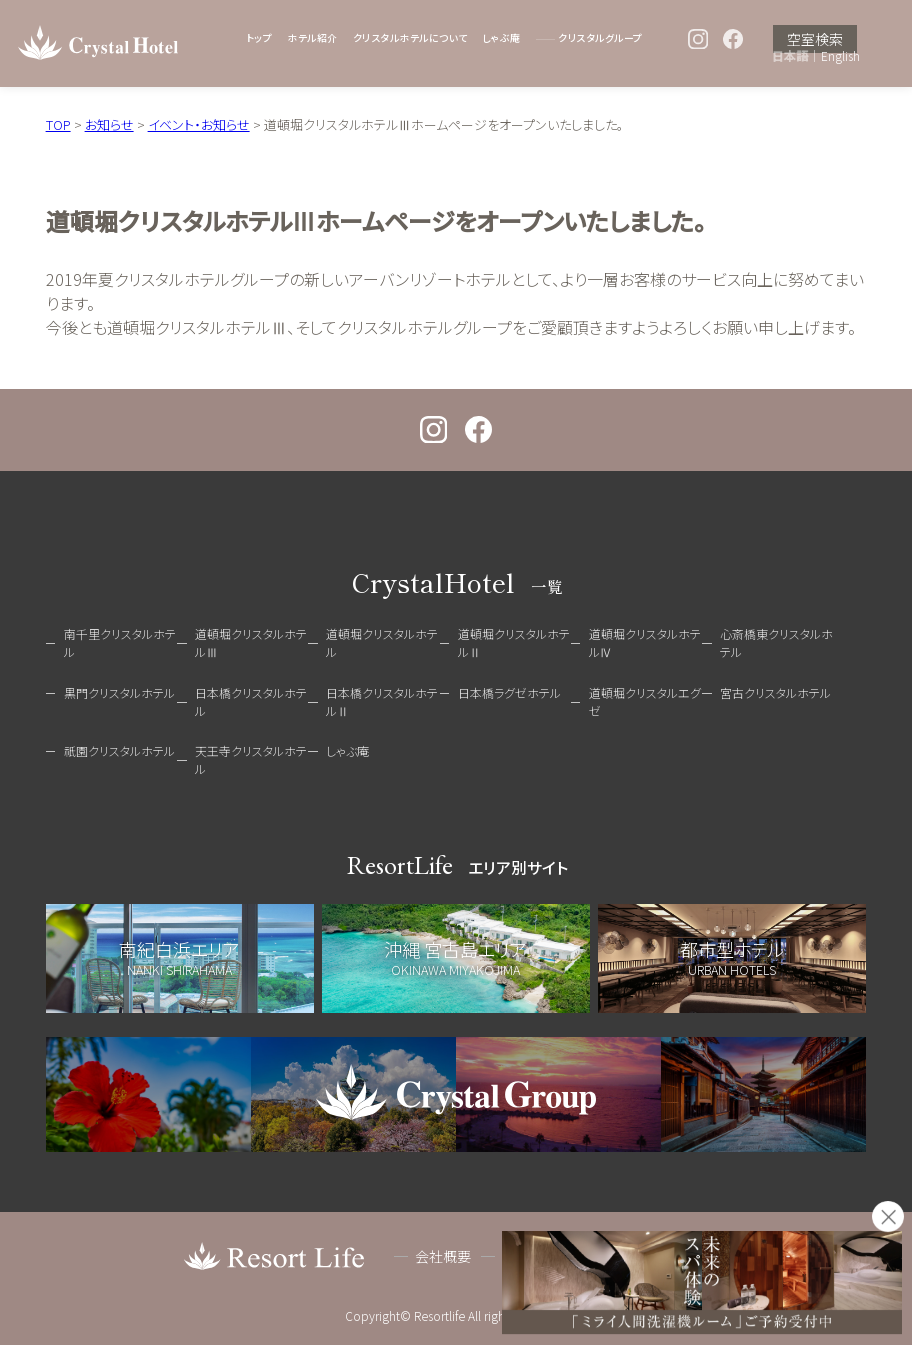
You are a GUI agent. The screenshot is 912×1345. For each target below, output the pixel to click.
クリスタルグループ (600, 38)
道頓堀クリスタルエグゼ (645, 701)
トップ (259, 38)
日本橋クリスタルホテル (251, 701)
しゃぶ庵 (502, 38)
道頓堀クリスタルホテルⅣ (645, 642)
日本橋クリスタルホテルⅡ (382, 701)
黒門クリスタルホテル (119, 692)
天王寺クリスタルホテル (251, 759)
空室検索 (815, 39)
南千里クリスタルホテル (120, 642)
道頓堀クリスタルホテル (382, 642)
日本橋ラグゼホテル (509, 692)
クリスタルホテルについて (410, 38)
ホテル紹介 (312, 38)
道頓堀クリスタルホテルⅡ (514, 642)
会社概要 (443, 1256)
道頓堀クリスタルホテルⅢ (251, 642)
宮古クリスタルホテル (775, 692)
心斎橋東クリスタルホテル (776, 642)
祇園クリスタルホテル (119, 750)
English (840, 56)
